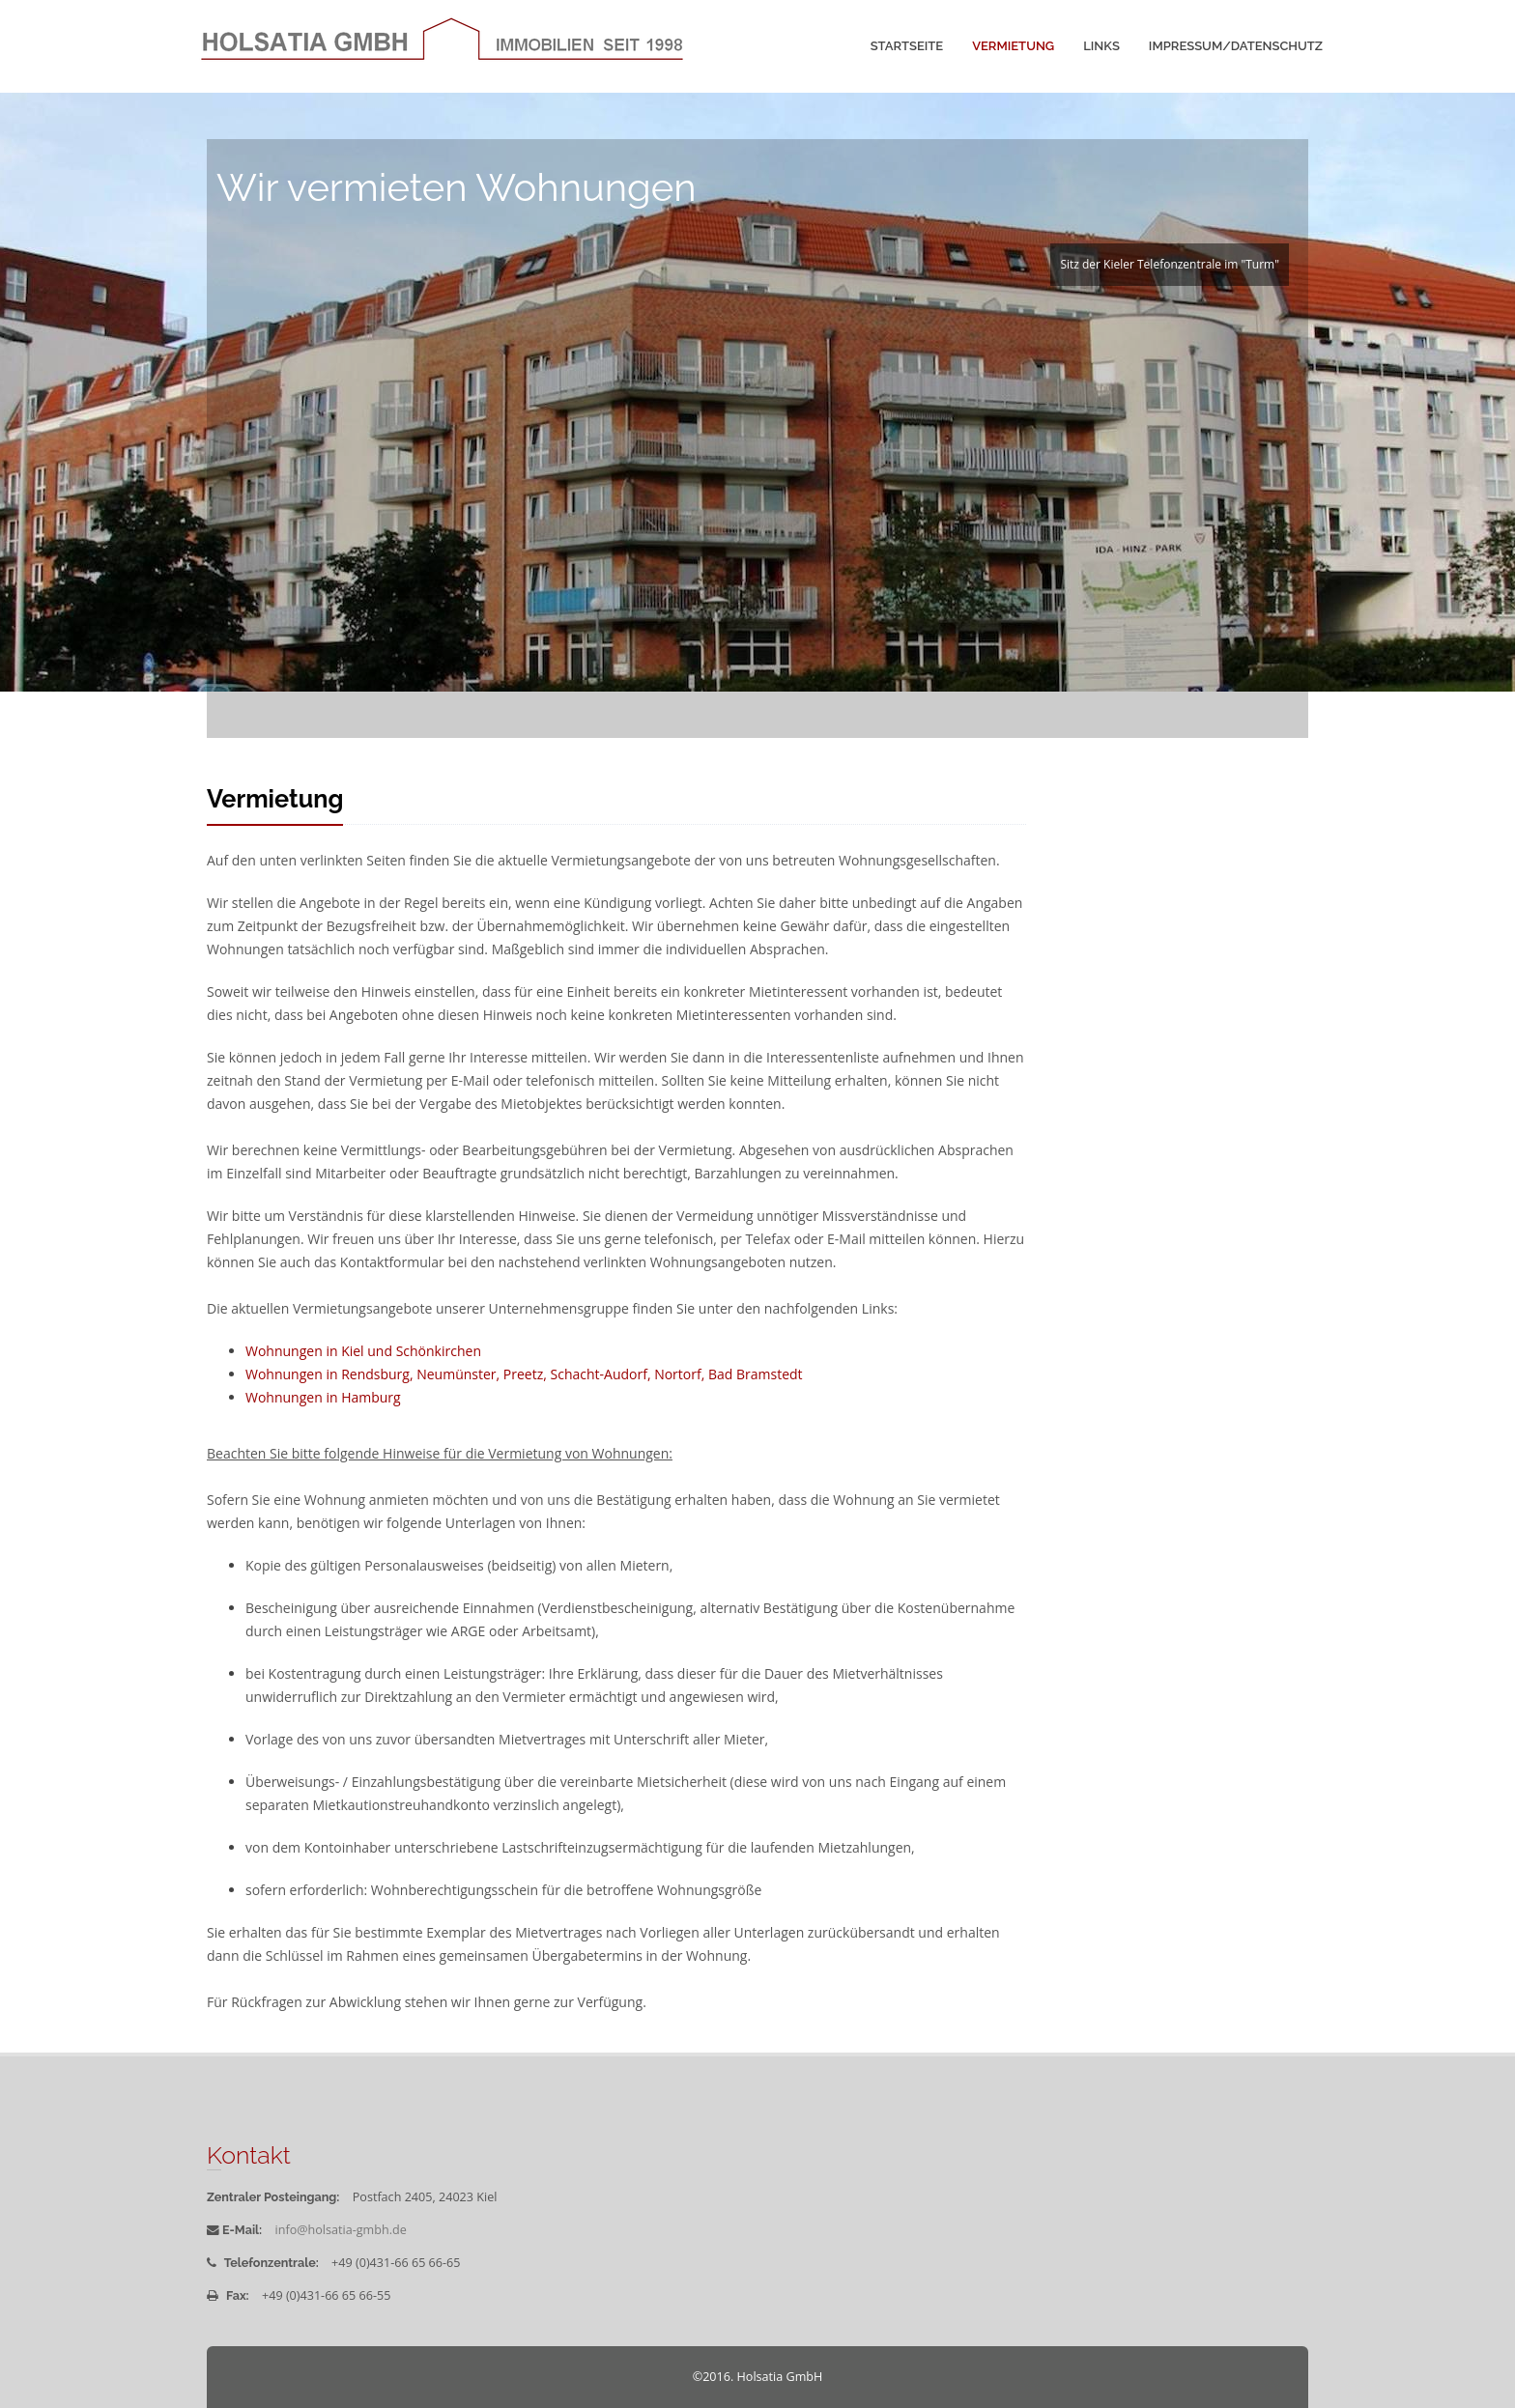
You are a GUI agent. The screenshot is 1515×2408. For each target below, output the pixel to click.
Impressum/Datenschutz (1236, 46)
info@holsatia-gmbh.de (341, 2230)
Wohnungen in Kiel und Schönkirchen (363, 1351)
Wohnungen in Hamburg (323, 1397)
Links (1101, 46)
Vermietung (1013, 46)
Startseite (907, 46)
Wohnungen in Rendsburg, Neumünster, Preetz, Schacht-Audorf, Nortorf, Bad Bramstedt (524, 1374)
